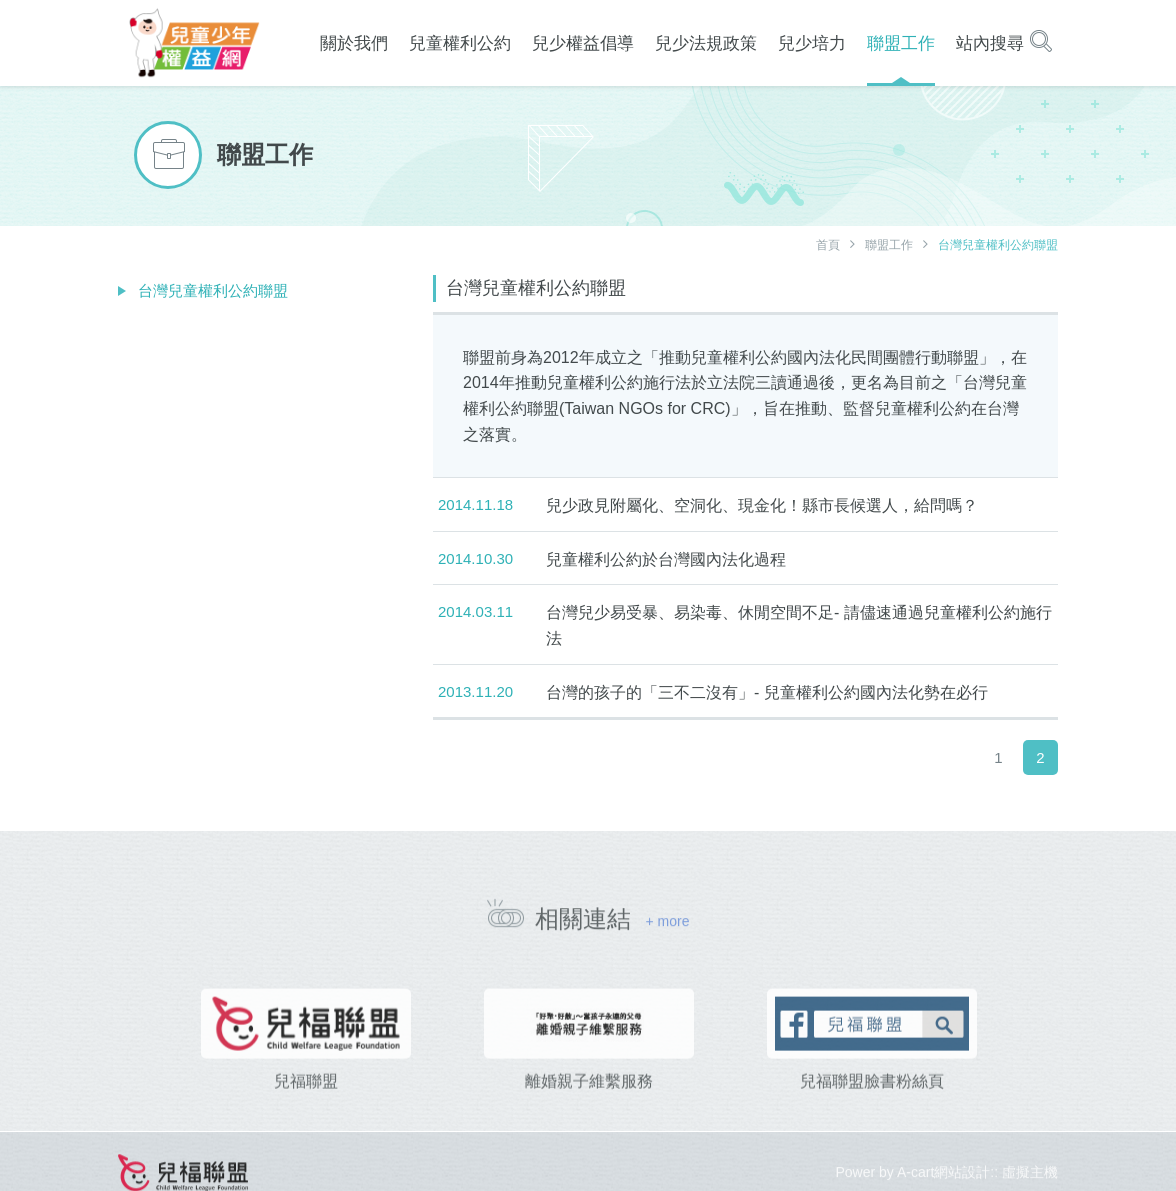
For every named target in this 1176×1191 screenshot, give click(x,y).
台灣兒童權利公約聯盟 (213, 290)
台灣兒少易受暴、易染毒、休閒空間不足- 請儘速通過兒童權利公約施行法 (799, 625)
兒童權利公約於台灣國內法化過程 (666, 559)
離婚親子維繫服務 (589, 1108)
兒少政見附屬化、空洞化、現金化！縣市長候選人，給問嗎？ (762, 505)
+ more (667, 929)
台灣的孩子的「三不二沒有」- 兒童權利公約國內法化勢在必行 (767, 692)
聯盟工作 (889, 245)
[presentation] (124, 1069)
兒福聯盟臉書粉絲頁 (872, 1108)
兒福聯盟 (306, 1108)
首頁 (828, 245)
